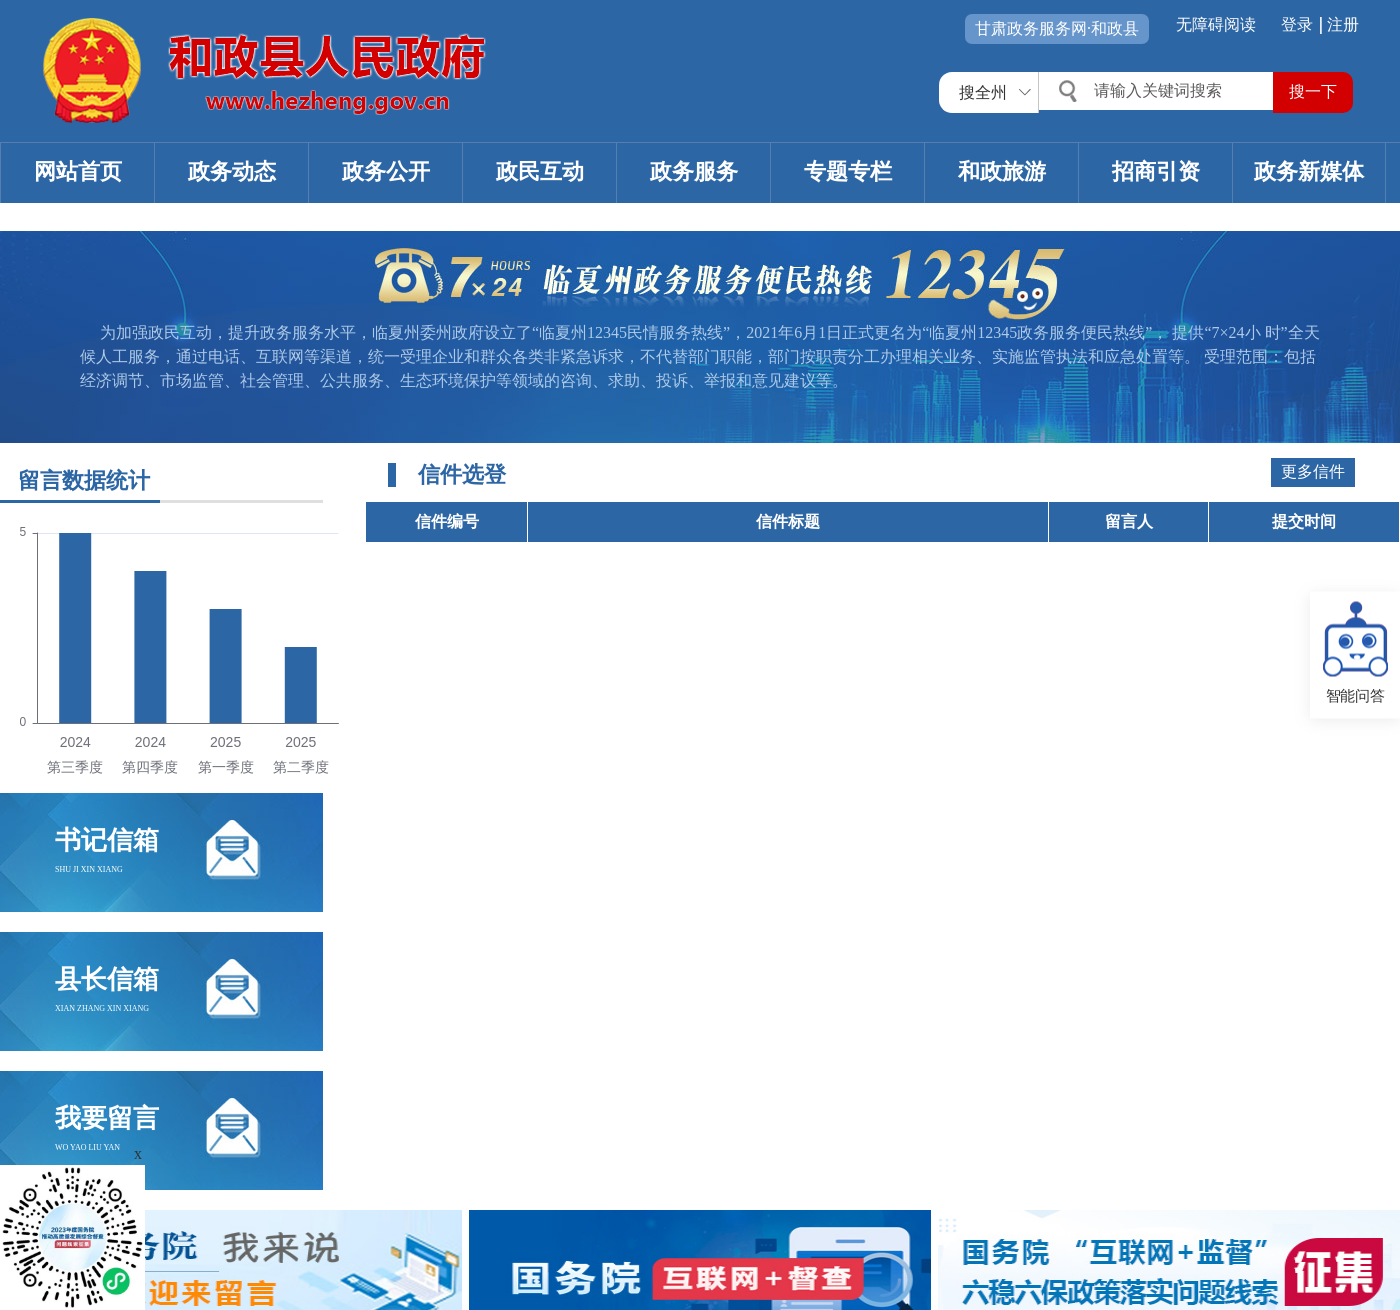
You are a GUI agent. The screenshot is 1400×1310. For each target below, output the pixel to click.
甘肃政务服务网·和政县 (1057, 28)
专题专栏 (848, 171)
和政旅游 (1002, 171)
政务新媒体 (1309, 171)
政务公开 (386, 171)
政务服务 (694, 171)
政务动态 (232, 171)
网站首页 (78, 171)
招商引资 (1156, 171)
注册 (1343, 24)
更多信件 (1313, 471)
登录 (1297, 24)
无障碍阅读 (1216, 24)
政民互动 (540, 171)
